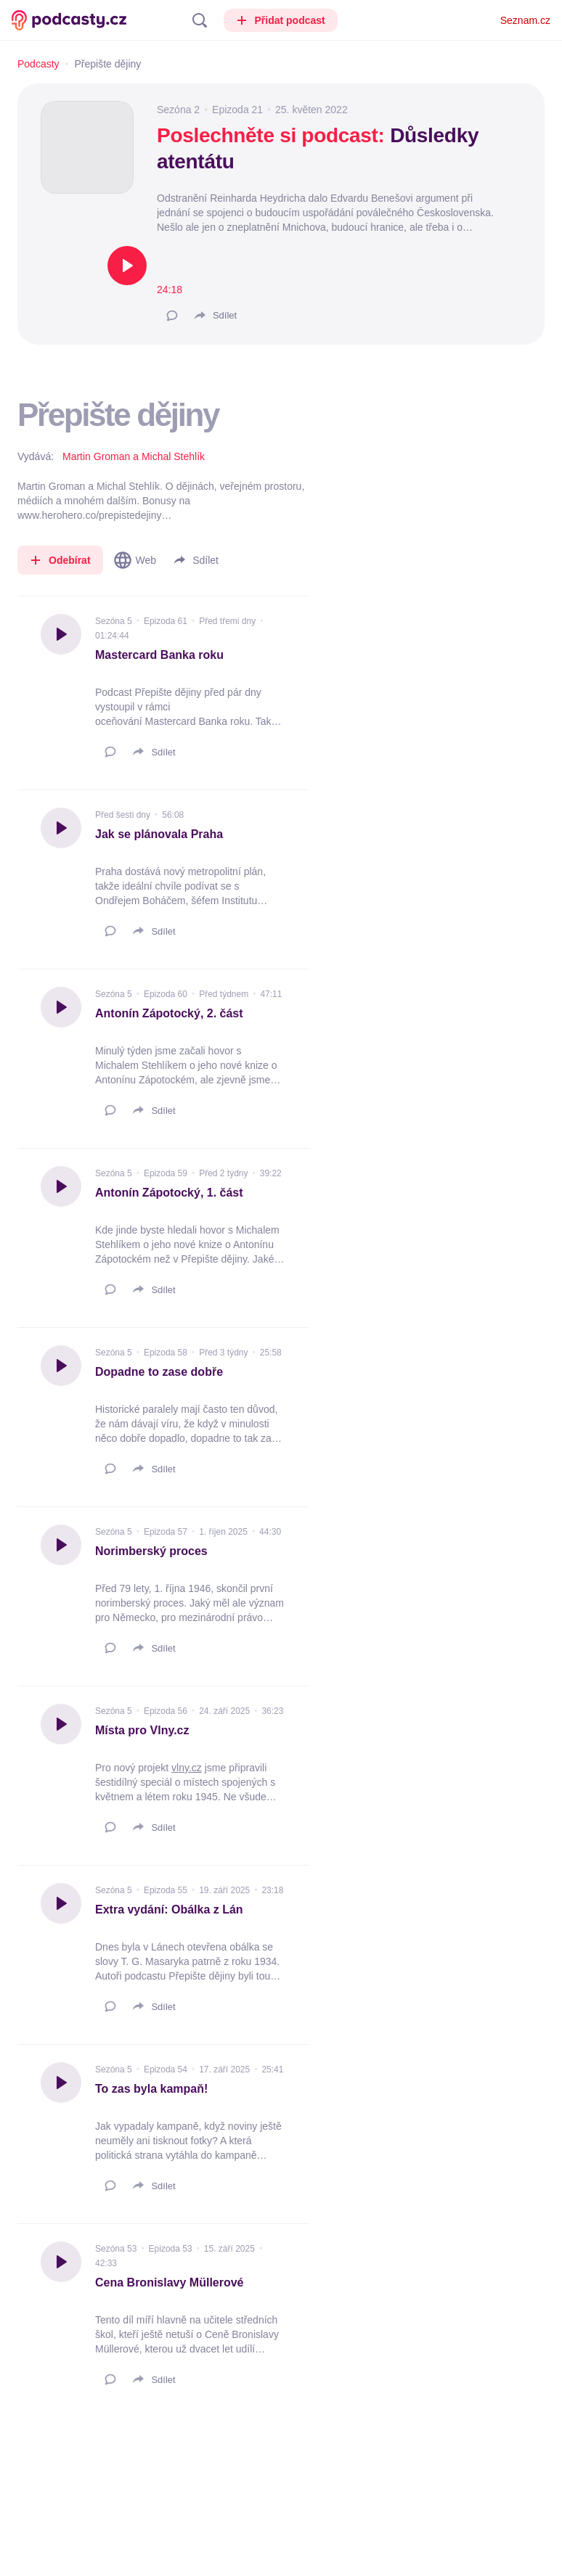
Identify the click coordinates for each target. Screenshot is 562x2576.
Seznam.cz (525, 20)
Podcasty (38, 64)
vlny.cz (186, 1767)
